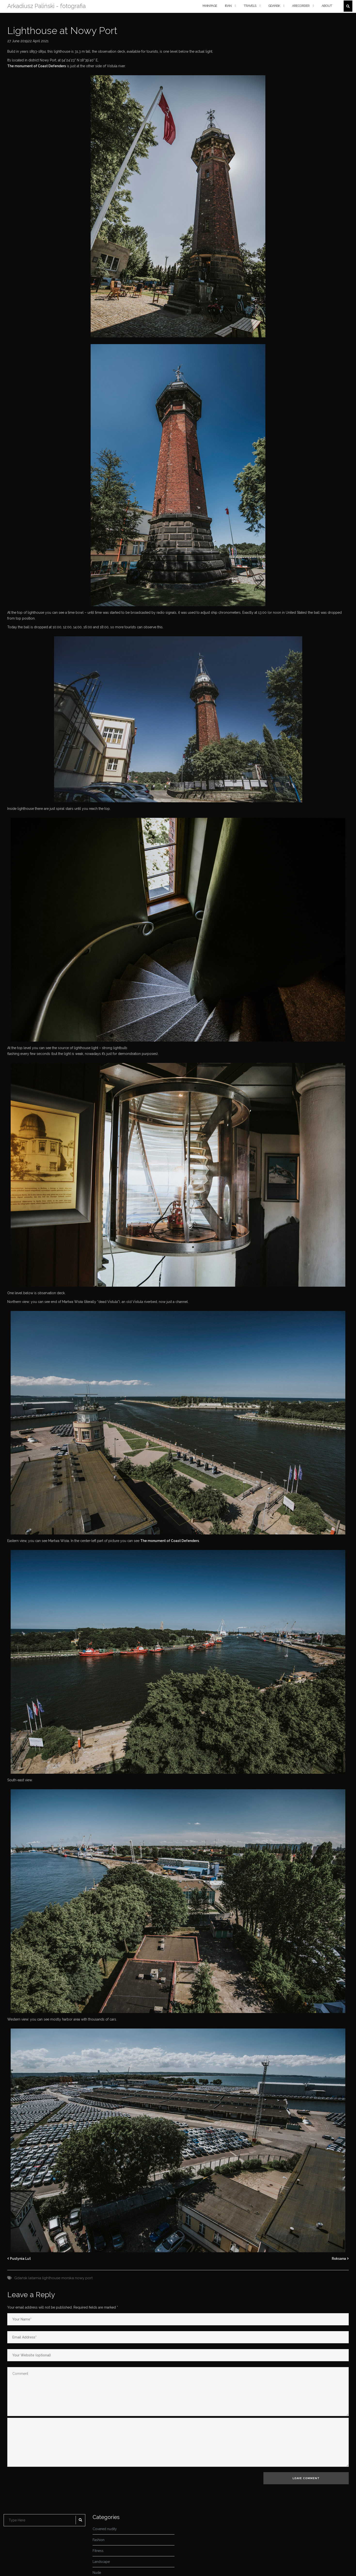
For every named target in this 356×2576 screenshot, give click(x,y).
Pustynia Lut (20, 2259)
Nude (97, 2573)
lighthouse (51, 2278)
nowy (79, 2278)
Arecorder (300, 6)
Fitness (98, 2551)
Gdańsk (274, 6)
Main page (210, 6)
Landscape (101, 2562)
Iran (228, 6)
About (327, 6)
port (89, 2278)
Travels (250, 6)
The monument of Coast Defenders (36, 66)
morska (67, 2278)
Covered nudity (105, 2529)
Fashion (98, 2540)
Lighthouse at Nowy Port (62, 30)
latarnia (34, 2278)
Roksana (339, 2259)
